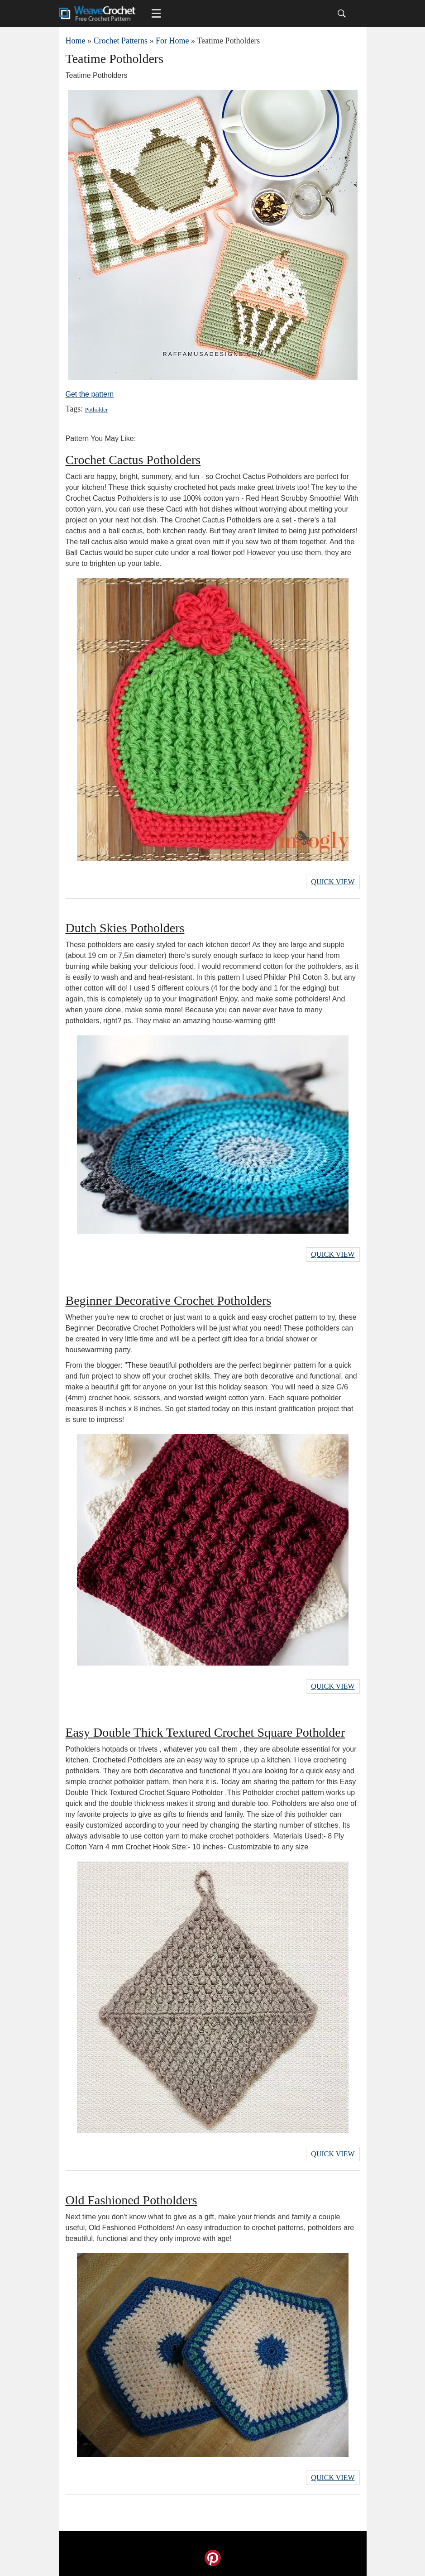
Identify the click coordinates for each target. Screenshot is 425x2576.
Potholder (96, 409)
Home (76, 40)
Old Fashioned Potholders (131, 2200)
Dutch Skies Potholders (125, 928)
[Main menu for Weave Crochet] (156, 13)
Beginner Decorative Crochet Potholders (169, 1300)
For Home (172, 40)
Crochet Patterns (121, 40)
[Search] (342, 13)
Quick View (332, 882)
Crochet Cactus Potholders (133, 460)
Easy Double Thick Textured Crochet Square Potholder (205, 1732)
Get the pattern (90, 394)
